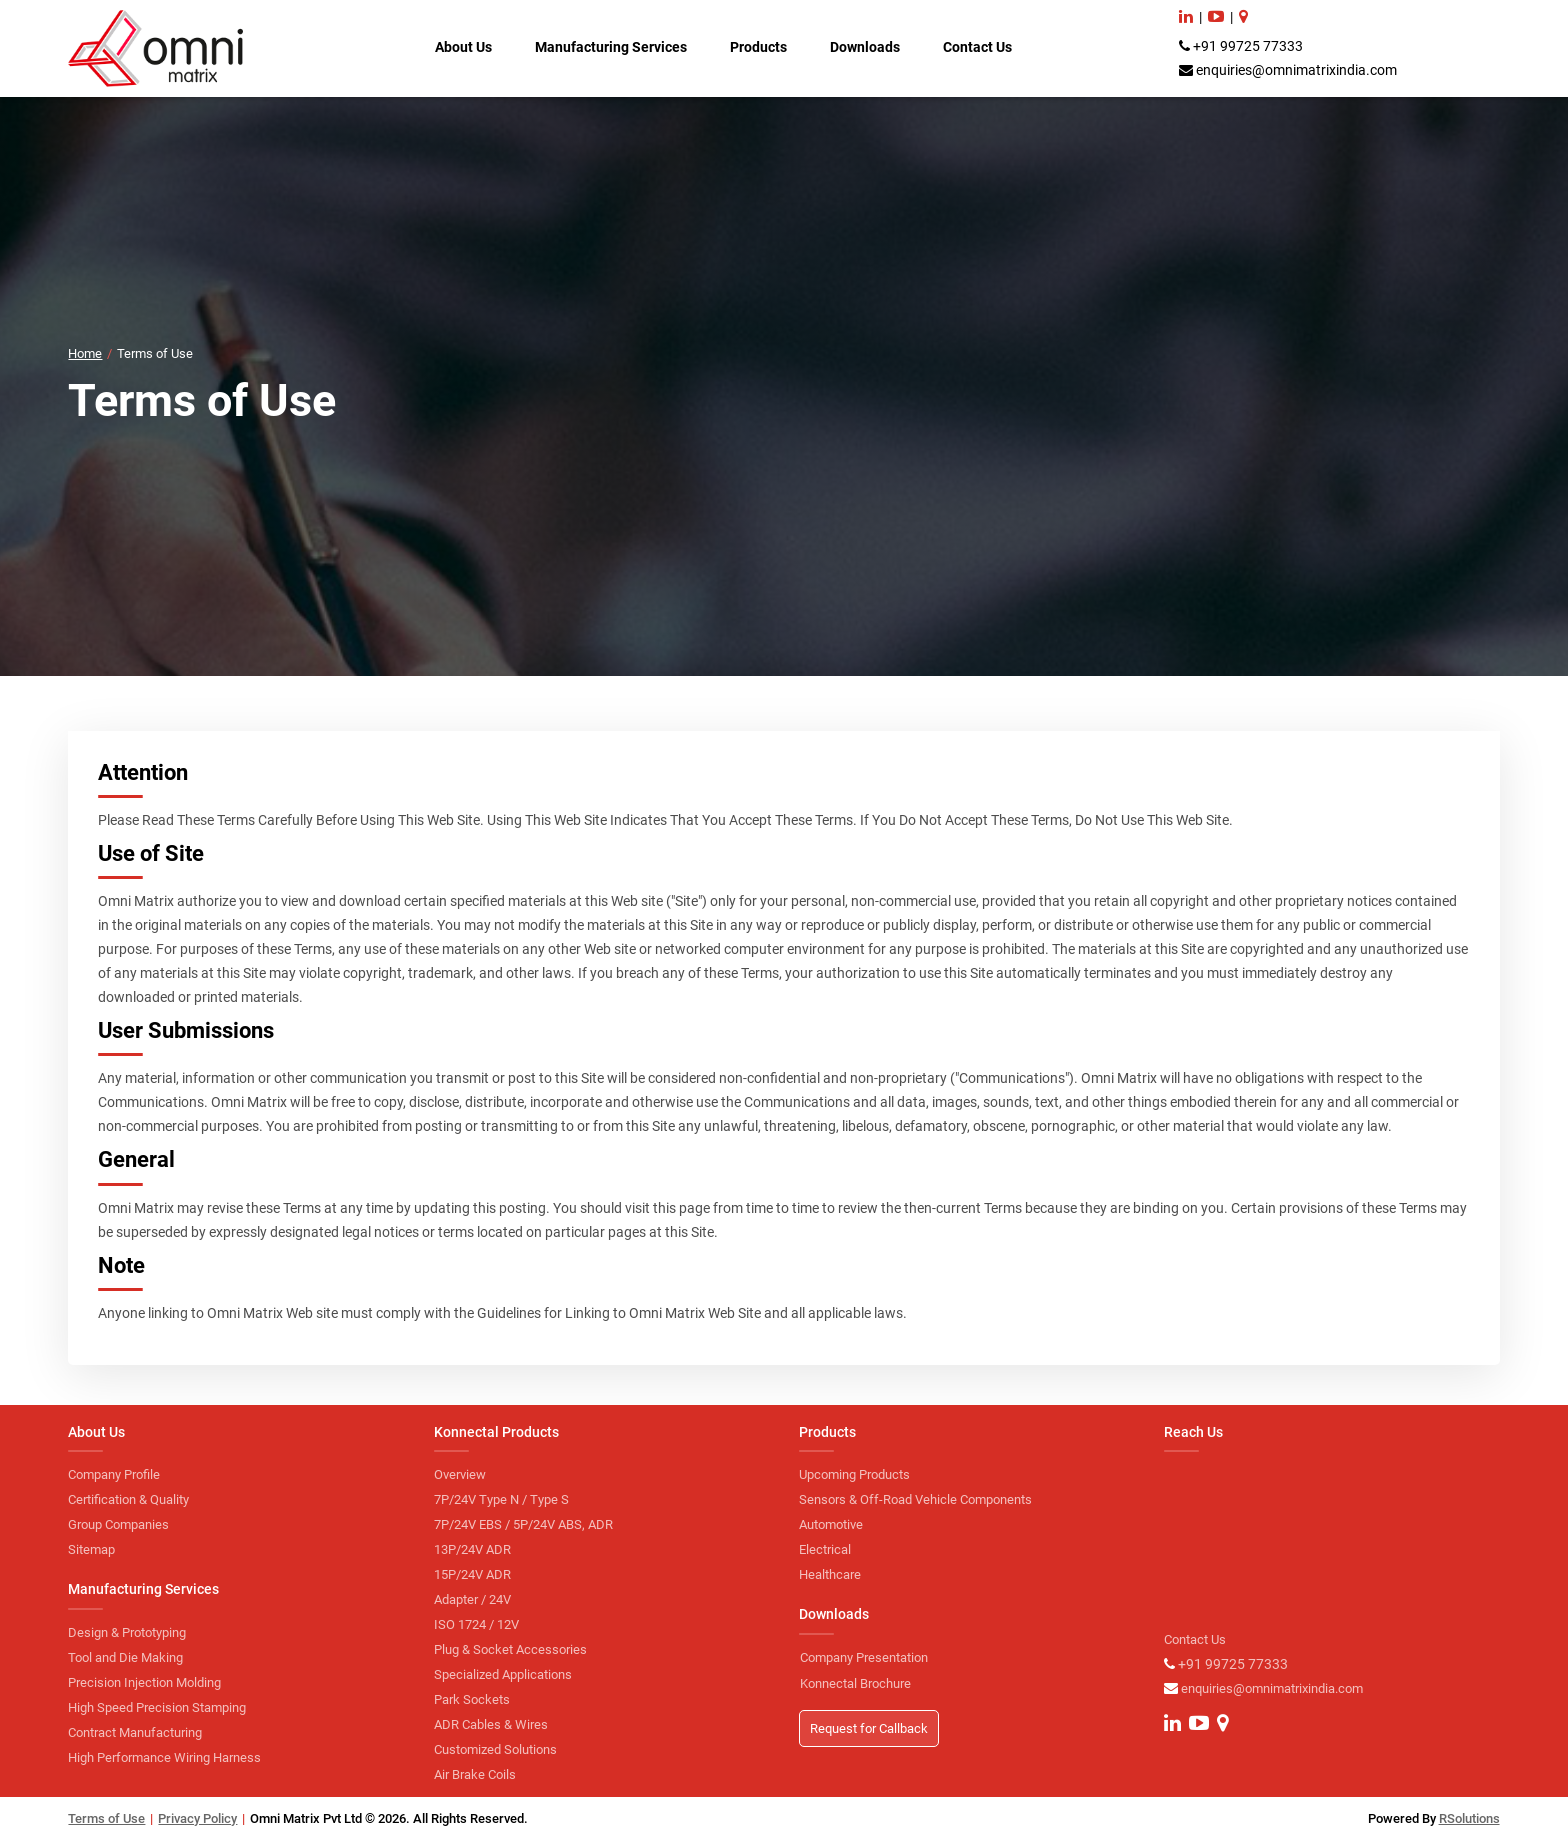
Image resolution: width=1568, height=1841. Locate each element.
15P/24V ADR (472, 1574)
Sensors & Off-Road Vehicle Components (915, 1499)
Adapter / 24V (472, 1599)
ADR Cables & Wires (491, 1724)
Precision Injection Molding (144, 1682)
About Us (463, 47)
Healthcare (830, 1574)
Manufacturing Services (611, 47)
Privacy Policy (197, 1818)
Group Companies (118, 1524)
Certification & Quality (128, 1499)
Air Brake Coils (475, 1774)
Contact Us (977, 47)
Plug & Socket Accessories (510, 1649)
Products (758, 47)
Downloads (865, 47)
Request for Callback (869, 1728)
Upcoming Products (854, 1474)
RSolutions (1469, 1818)
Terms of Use (106, 1818)
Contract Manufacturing (135, 1732)
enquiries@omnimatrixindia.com (1296, 70)
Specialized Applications (503, 1674)
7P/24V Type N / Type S (501, 1499)
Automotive (831, 1524)
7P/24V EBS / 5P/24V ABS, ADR (523, 1524)
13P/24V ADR (472, 1549)
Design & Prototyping (127, 1632)
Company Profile (114, 1474)
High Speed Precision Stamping (157, 1707)
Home (85, 353)
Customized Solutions (495, 1749)
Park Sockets (472, 1699)
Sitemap (91, 1549)
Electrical (825, 1549)
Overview (460, 1474)
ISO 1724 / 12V (476, 1624)
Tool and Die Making (125, 1657)
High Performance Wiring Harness (164, 1757)
